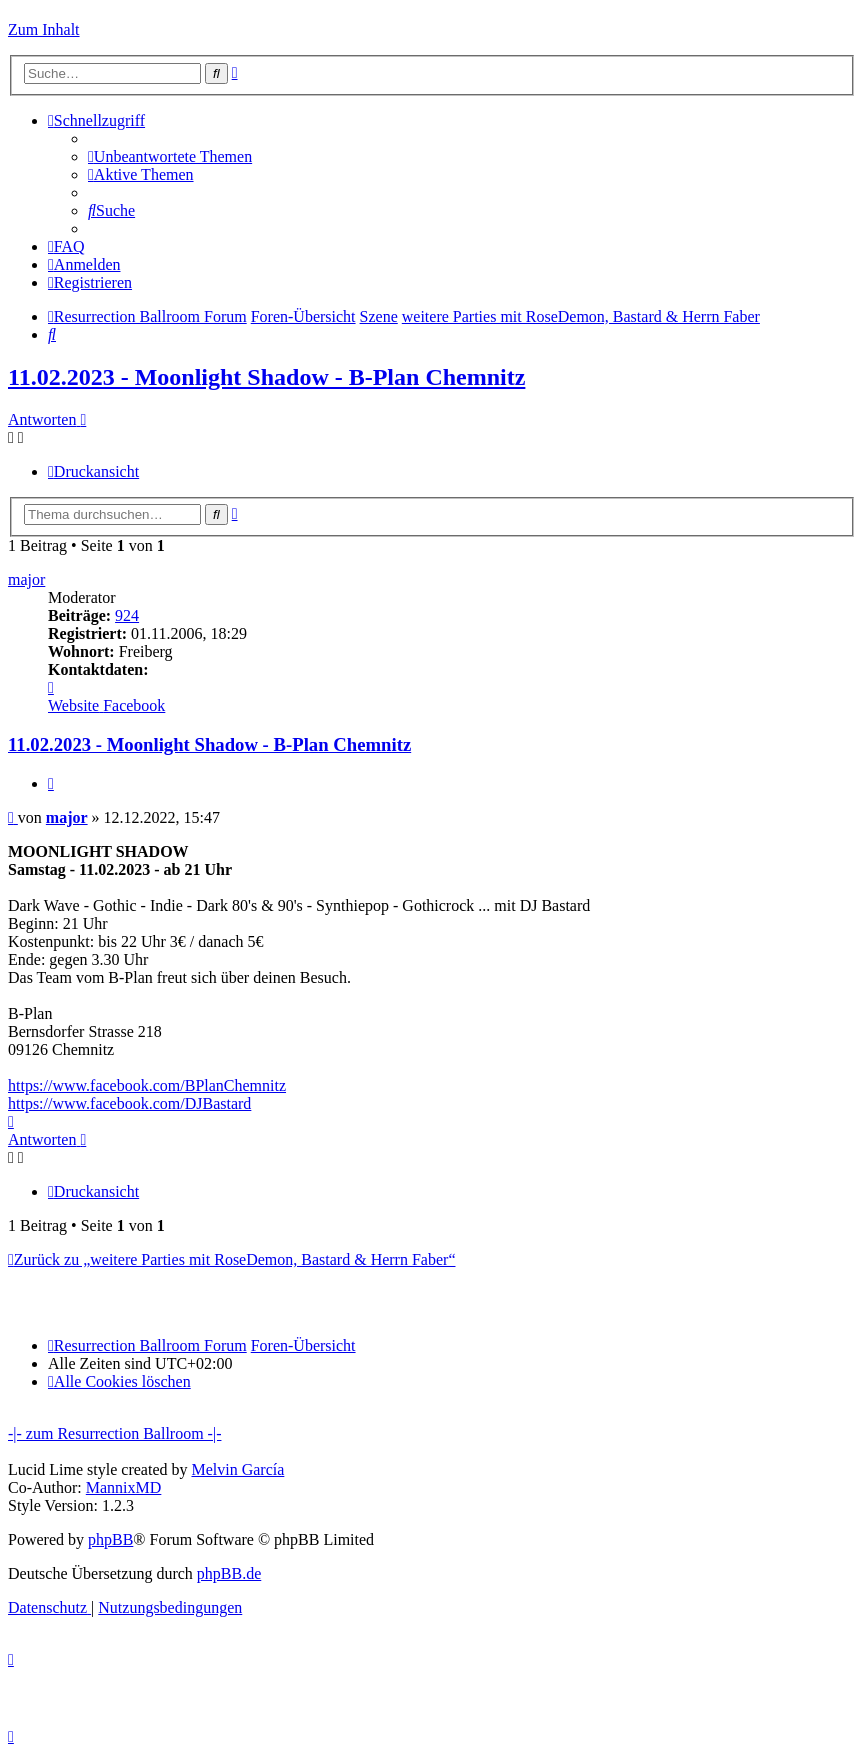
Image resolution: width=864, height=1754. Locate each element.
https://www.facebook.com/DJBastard (129, 1103)
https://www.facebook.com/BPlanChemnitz (147, 1085)
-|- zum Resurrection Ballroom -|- (114, 1433)
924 (127, 615)
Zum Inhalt (44, 29)
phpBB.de (229, 1573)
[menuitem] (170, 156)
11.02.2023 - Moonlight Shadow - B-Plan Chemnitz (266, 377)
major (26, 579)
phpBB (110, 1539)
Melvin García (237, 1469)
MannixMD (124, 1487)
